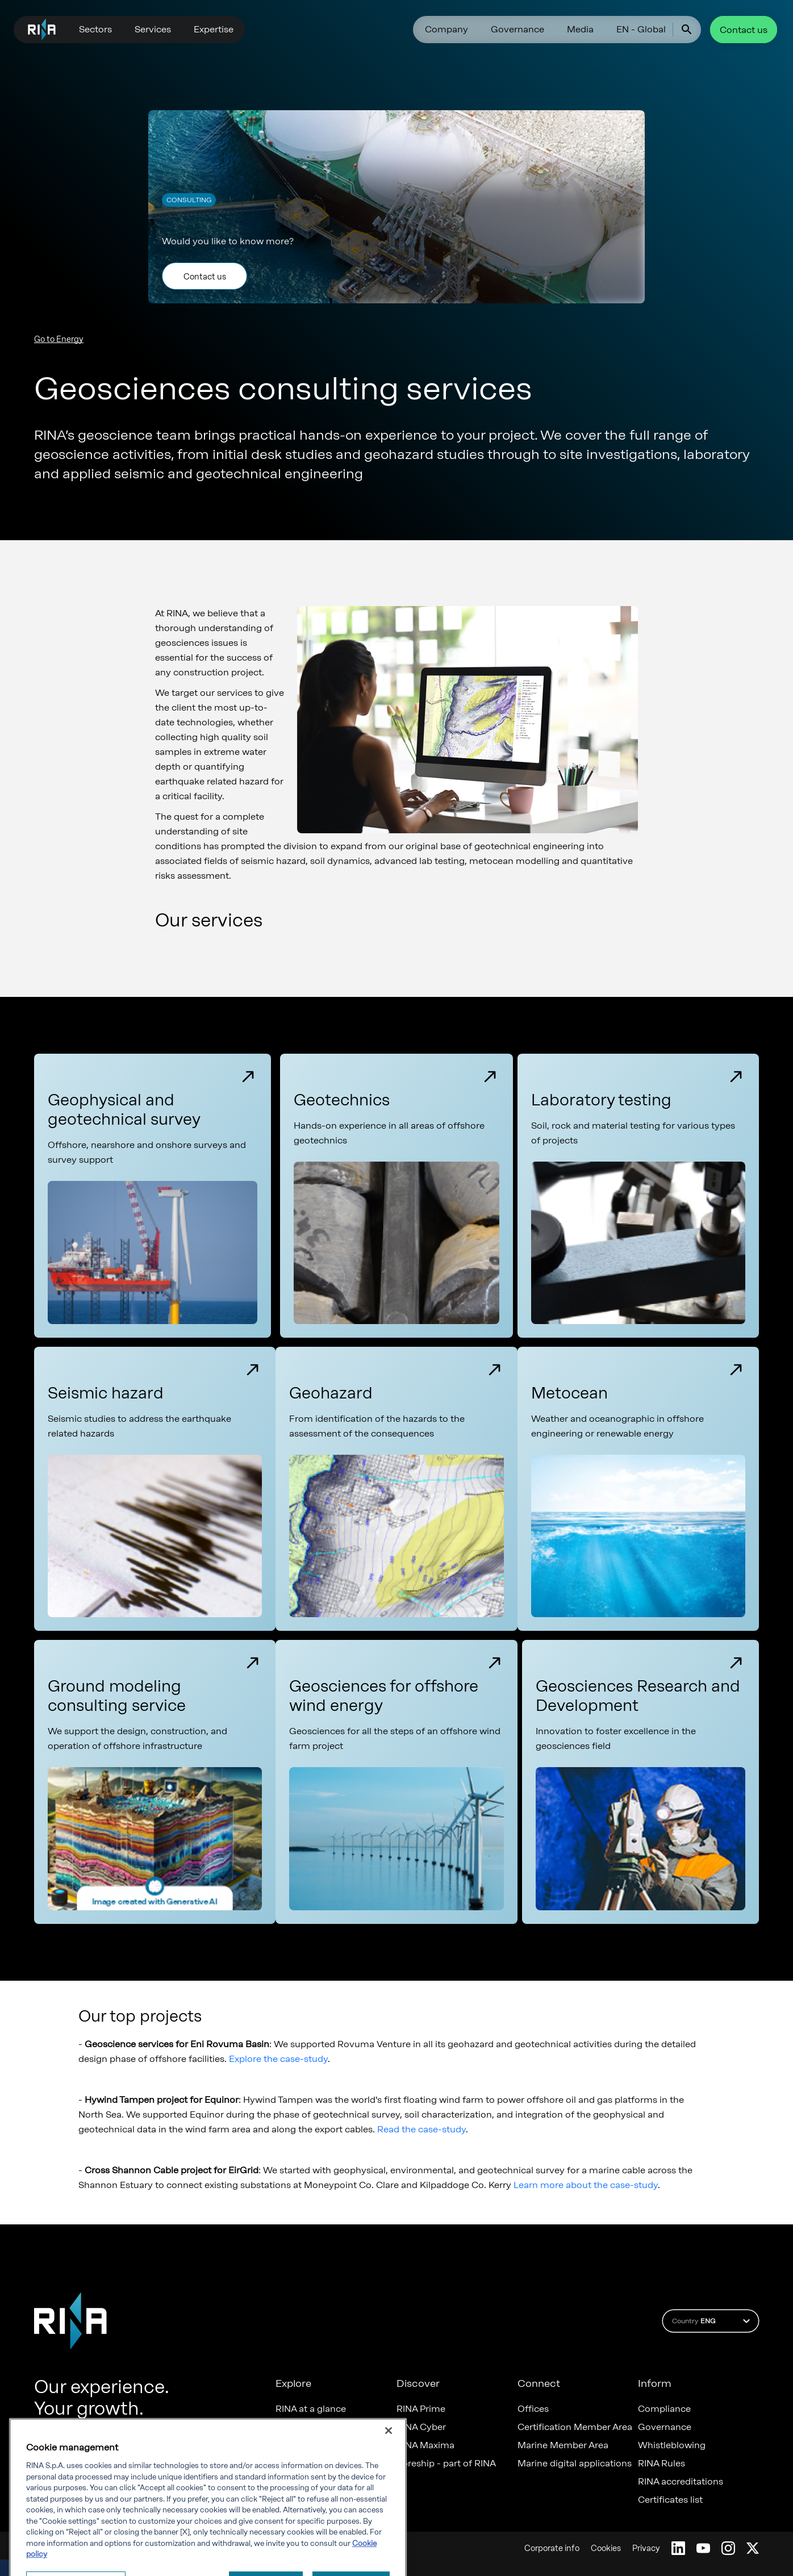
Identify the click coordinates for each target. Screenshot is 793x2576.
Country (712, 2321)
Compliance (664, 2409)
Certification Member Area (574, 2427)
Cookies (606, 2548)
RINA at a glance (311, 2409)
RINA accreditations (680, 2481)
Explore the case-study (278, 2058)
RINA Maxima (425, 2445)
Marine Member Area (562, 2445)
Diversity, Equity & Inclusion (335, 2445)
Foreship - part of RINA (446, 2463)
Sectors (95, 29)
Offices (533, 2409)
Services (153, 29)
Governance (517, 29)
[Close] (388, 2473)
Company (446, 29)
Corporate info (551, 2548)
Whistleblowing (672, 2445)
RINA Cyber (421, 2427)
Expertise (213, 29)
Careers (292, 2427)
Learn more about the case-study (586, 2185)
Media (580, 29)
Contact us (743, 29)
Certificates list (670, 2499)
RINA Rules (661, 2463)
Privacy (646, 2548)
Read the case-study (421, 2129)
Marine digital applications (574, 2463)
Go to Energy (59, 339)
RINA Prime (420, 2409)
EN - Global (641, 29)
